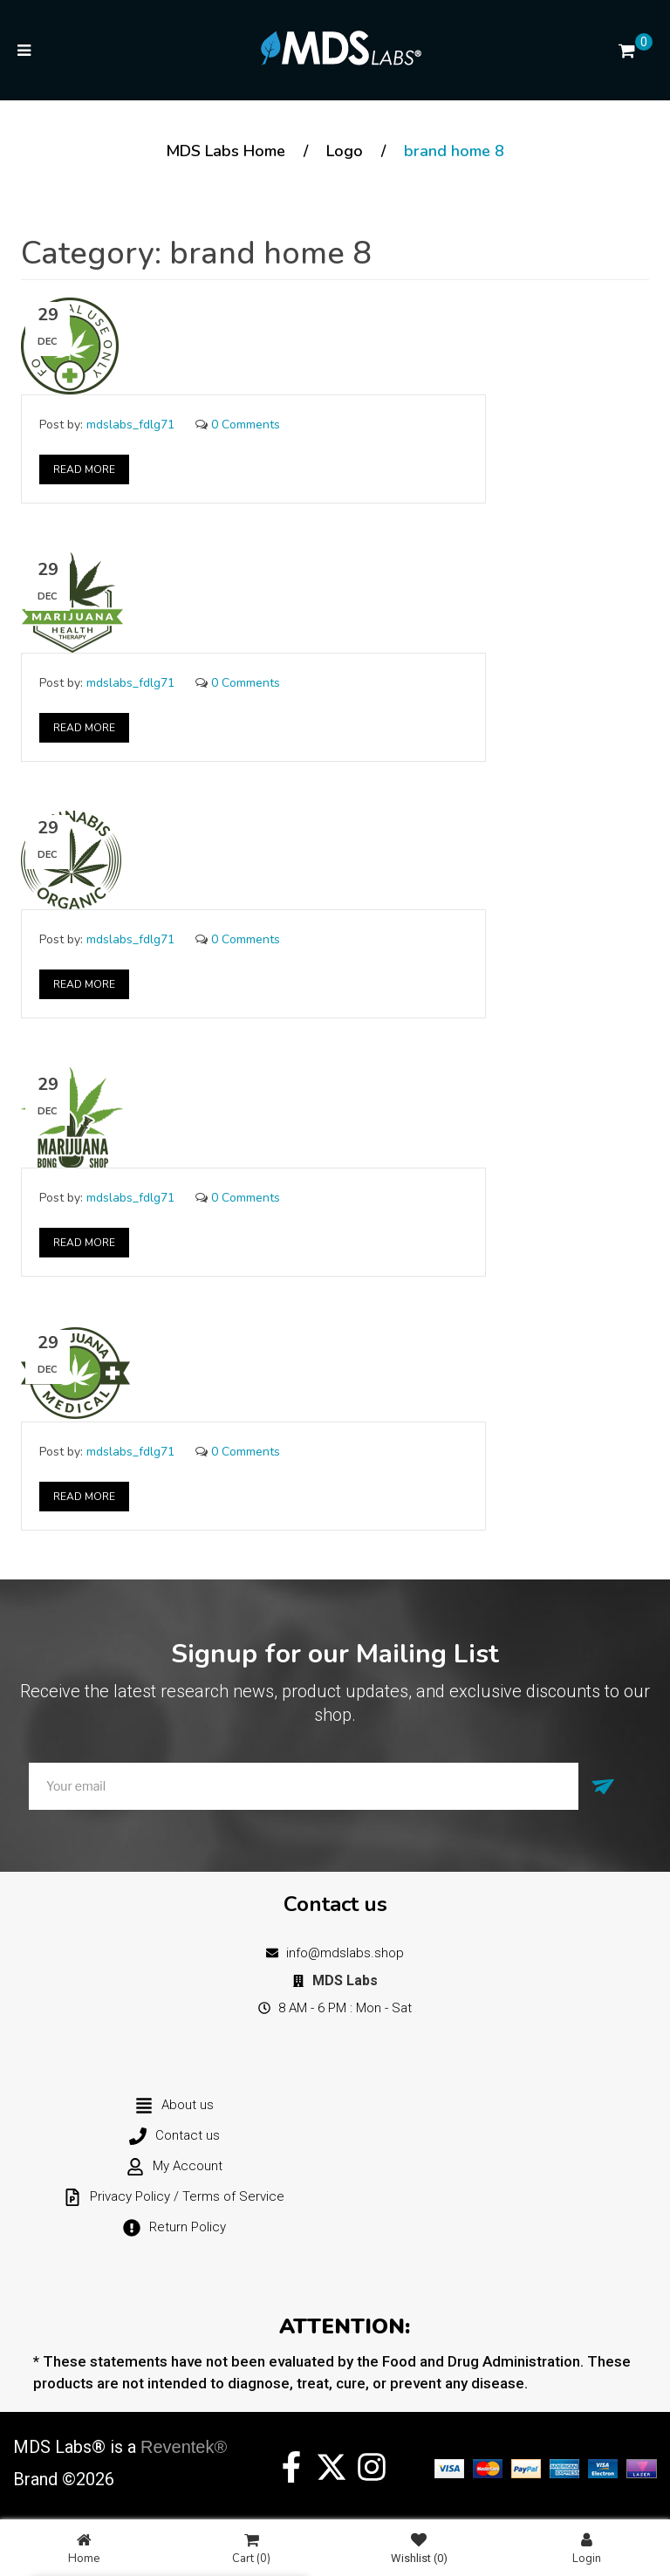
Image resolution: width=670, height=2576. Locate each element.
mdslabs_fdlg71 (130, 424)
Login (586, 2548)
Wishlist (419, 2548)
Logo (344, 150)
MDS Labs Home (225, 150)
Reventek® (183, 2446)
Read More (84, 469)
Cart (251, 2548)
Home (83, 2548)
